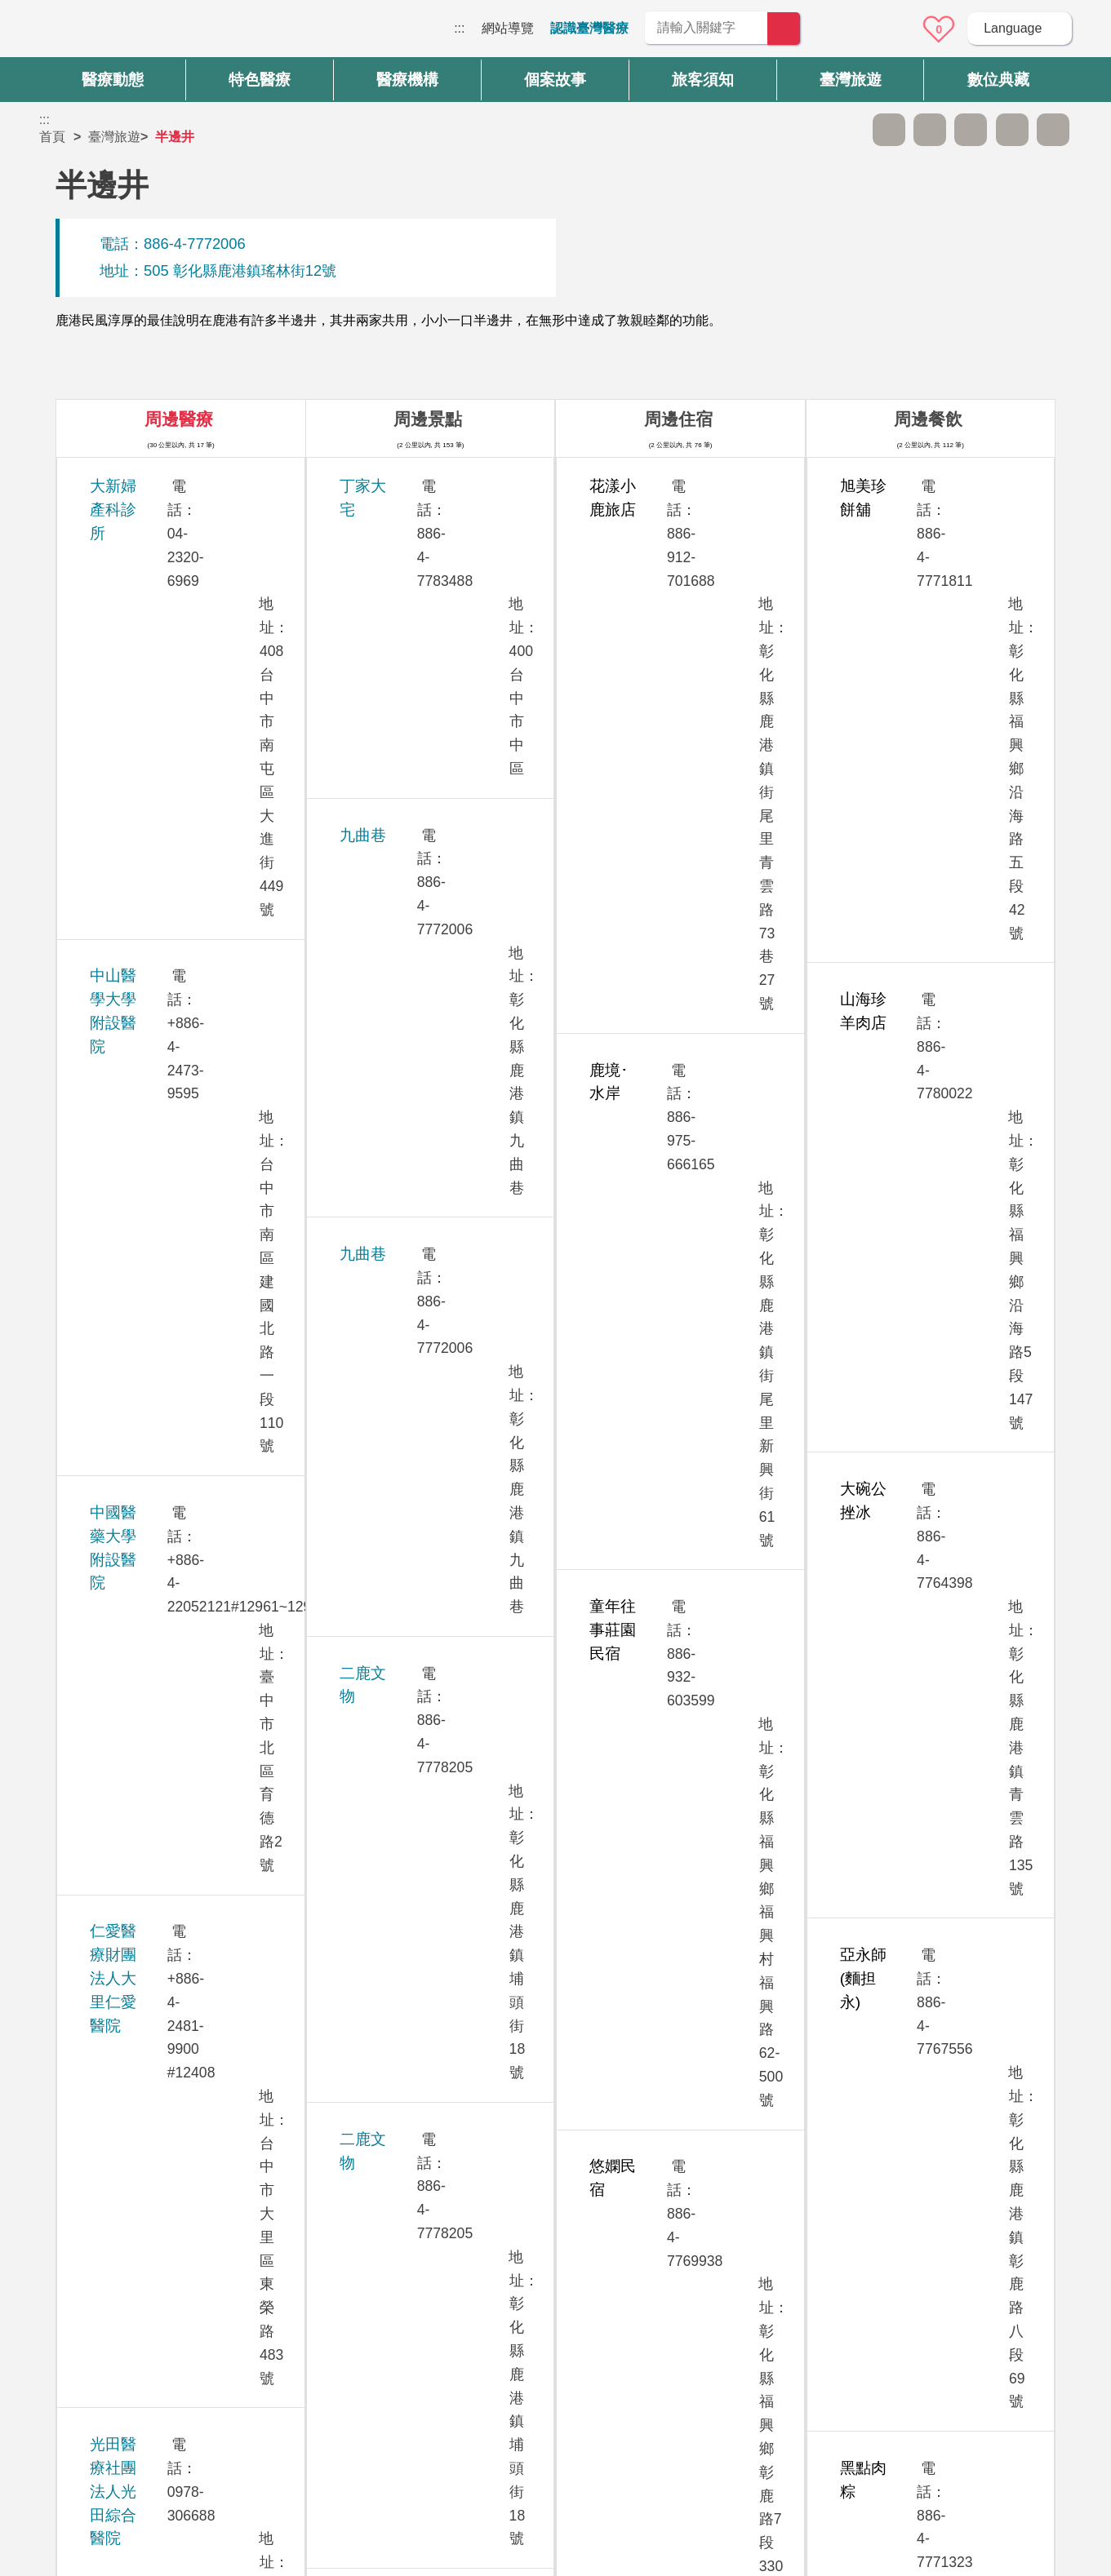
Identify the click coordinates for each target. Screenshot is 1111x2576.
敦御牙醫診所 (135, 1383)
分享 (1012, 129)
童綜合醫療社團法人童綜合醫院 (197, 1449)
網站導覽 (508, 28)
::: (459, 28)
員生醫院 (120, 1112)
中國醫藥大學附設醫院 (166, 619)
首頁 (52, 137)
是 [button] (629, 2178)
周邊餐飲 (928, 419)
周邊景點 (427, 419)
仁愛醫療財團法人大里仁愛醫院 (197, 709)
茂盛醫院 (120, 1022)
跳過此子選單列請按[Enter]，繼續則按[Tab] (847, 129)
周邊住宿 (678, 419)
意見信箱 (894, 29)
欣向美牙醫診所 (143, 955)
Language (1013, 28)
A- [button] (889, 129)
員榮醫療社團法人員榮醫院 (182, 1203)
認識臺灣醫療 (589, 28)
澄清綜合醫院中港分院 (166, 1790)
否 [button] (704, 2178)
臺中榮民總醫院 (143, 1700)
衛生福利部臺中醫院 (159, 1880)
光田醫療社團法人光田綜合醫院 (197, 799)
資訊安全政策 (827, 2374)
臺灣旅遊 (114, 137)
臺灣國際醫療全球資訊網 (96, 32)
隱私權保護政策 (833, 2342)
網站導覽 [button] (556, 2247)
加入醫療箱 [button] (1053, 129)
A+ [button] (929, 129)
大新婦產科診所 (143, 485)
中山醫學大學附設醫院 (166, 552)
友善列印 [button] (970, 129)
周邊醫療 (178, 419)
